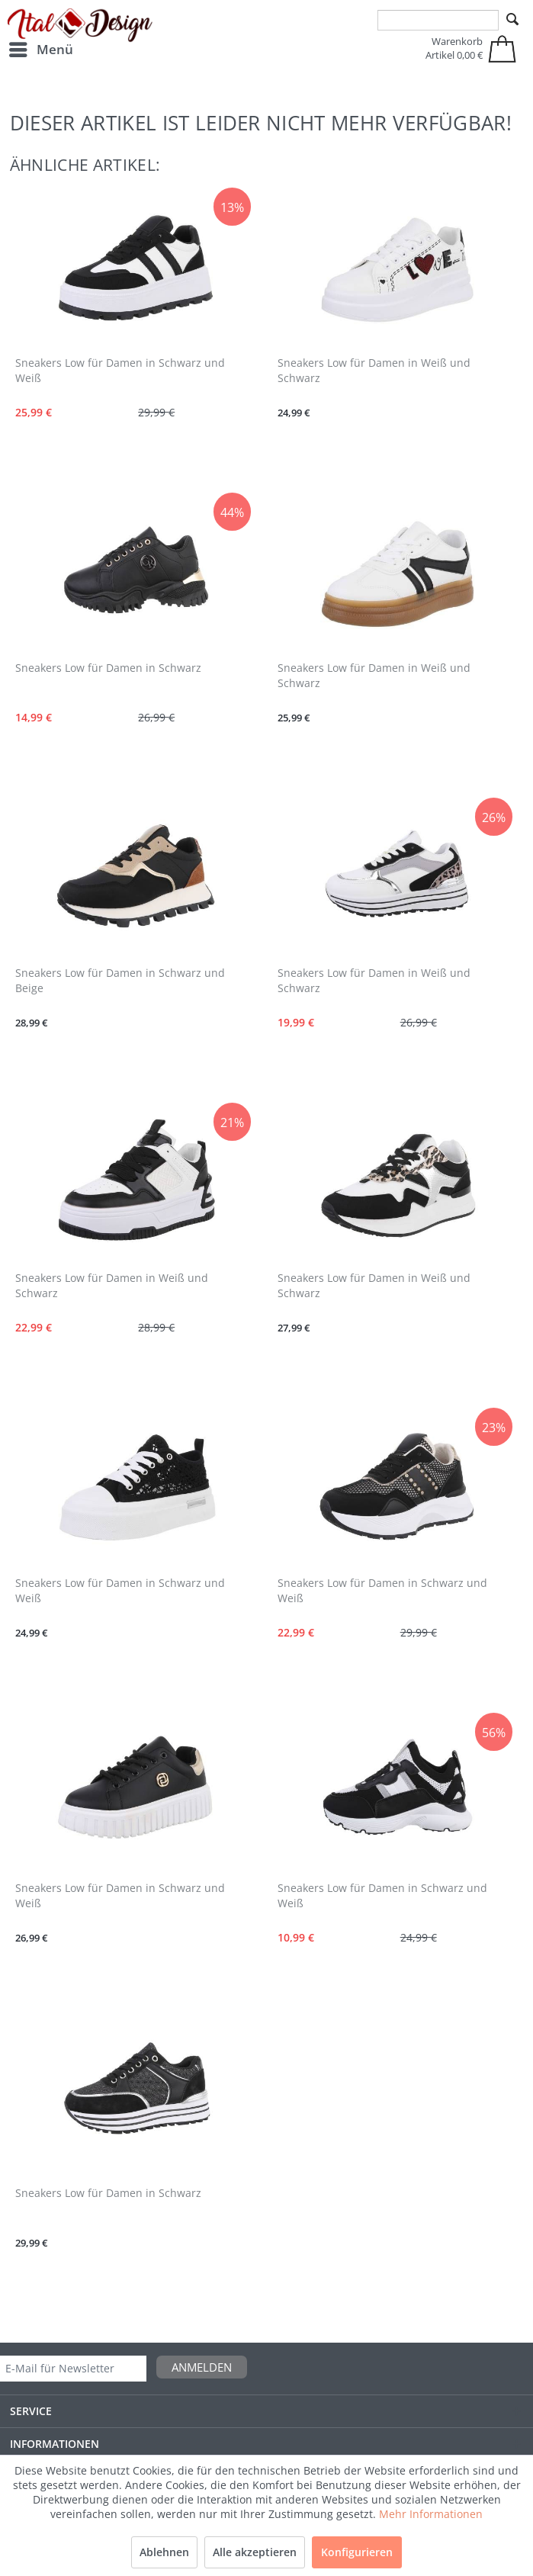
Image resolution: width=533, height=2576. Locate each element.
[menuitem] (40, 49)
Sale (486, 2515)
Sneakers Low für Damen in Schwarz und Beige (120, 980)
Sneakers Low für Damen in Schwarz (108, 667)
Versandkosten (256, 2546)
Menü (41, 47)
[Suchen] (512, 20)
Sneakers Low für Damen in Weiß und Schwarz (374, 370)
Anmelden (202, 2367)
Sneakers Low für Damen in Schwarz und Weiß (120, 370)
